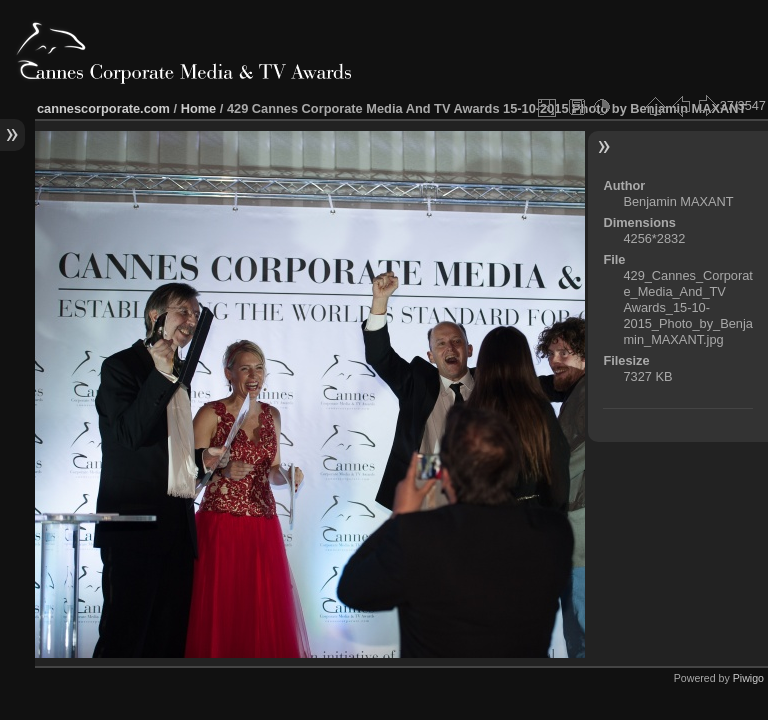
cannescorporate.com (103, 108)
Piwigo (748, 678)
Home (199, 108)
